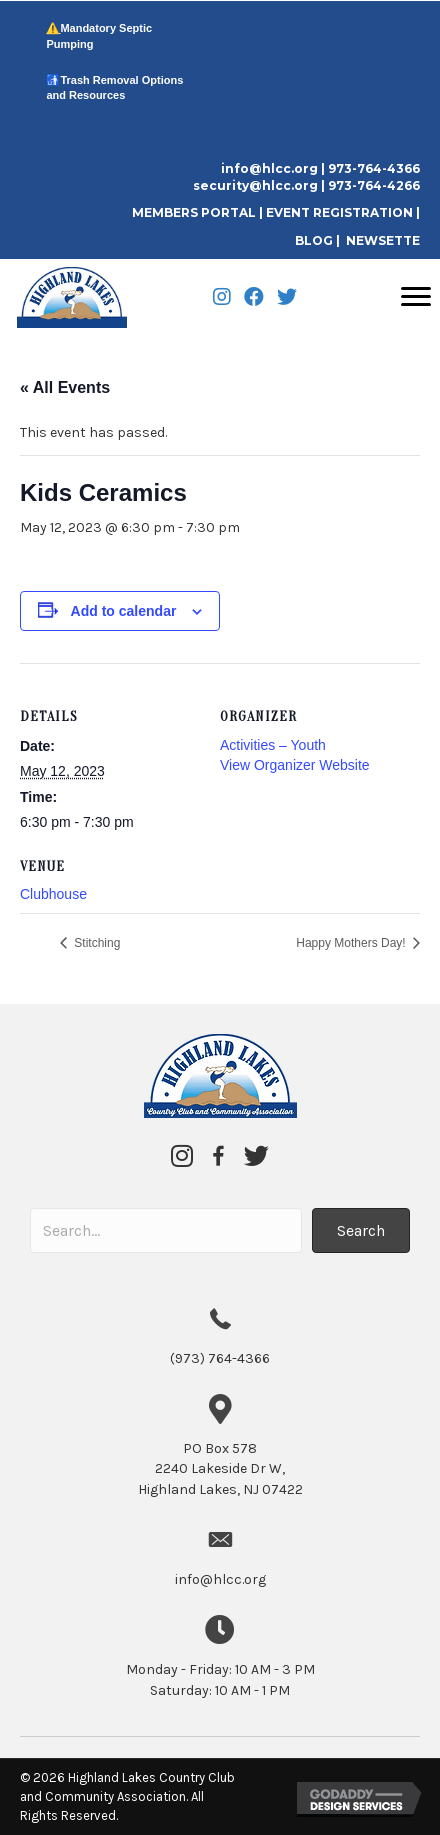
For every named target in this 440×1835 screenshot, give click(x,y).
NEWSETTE (383, 240)
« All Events (65, 387)
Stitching (95, 943)
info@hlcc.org (269, 168)
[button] (361, 1230)
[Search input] (166, 1230)
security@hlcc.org (255, 185)
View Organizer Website (295, 765)
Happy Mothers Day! (352, 943)
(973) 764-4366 (220, 1358)
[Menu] (416, 297)
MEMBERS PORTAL (195, 212)
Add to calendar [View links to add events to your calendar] (124, 611)
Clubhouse (53, 894)
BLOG (314, 240)
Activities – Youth (273, 745)
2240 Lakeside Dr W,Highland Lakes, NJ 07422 (220, 1469)
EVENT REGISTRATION (339, 212)
